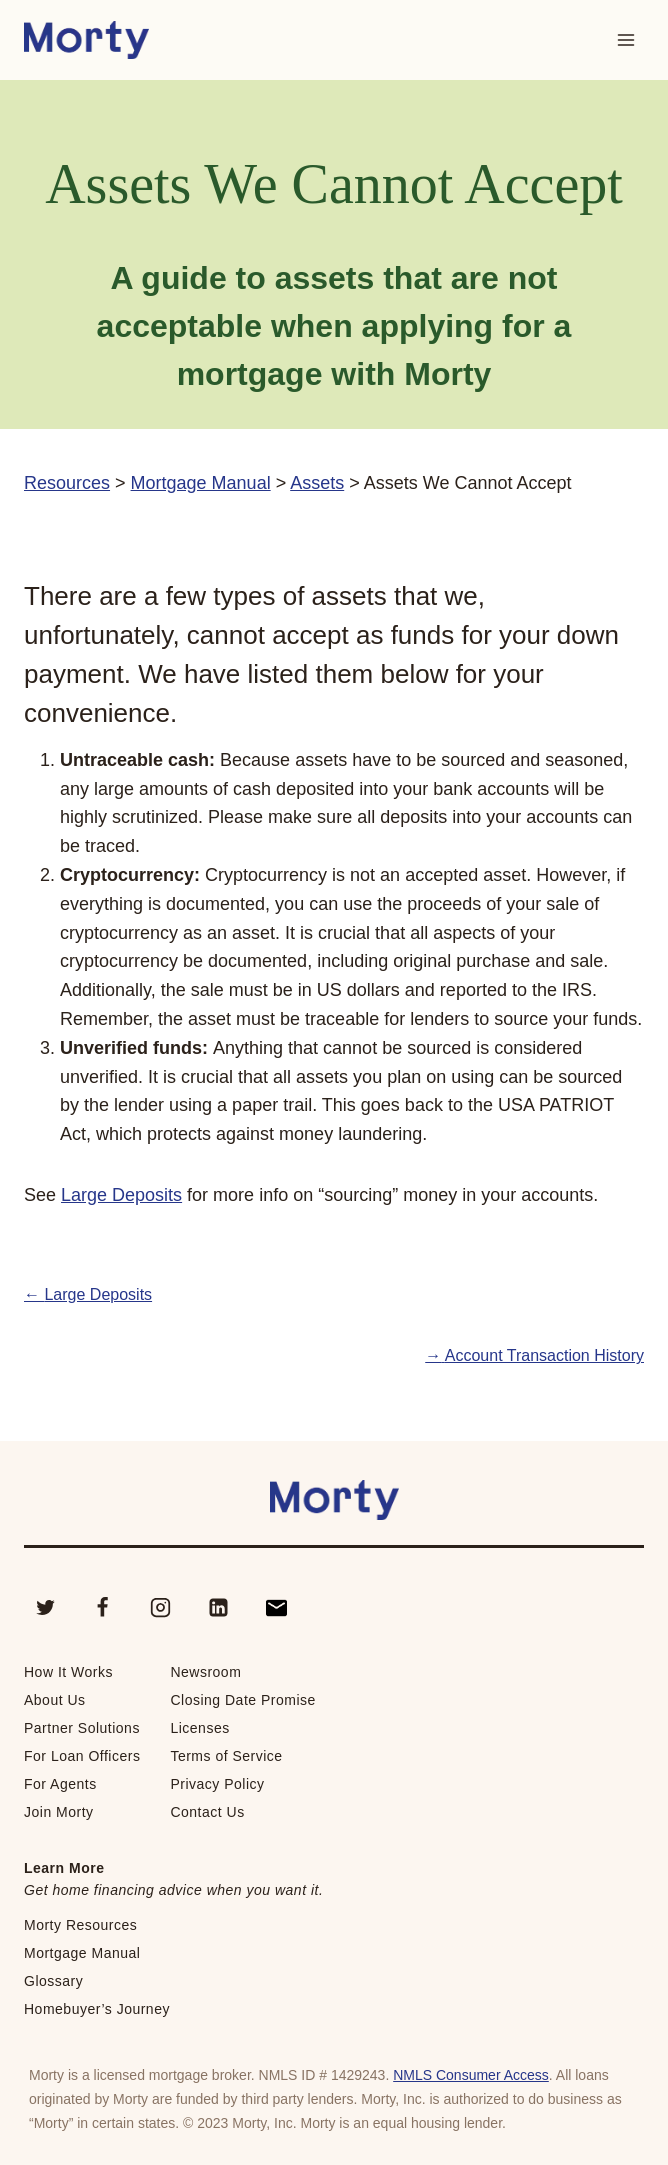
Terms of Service (226, 1756)
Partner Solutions (82, 1728)
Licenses (199, 1728)
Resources (67, 483)
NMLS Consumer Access (471, 2075)
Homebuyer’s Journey (97, 2009)
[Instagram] (161, 1608)
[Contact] (276, 1608)
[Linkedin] (218, 1608)
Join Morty (59, 1812)
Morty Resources (80, 1925)
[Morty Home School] (86, 40)
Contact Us (207, 1812)
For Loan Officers (82, 1756)
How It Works (68, 1672)
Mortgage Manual (201, 483)
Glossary (53, 1981)
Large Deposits (121, 1195)
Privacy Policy (217, 1784)
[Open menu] (625, 39)
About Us (55, 1700)
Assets (317, 483)
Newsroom (205, 1672)
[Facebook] (103, 1608)
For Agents (60, 1784)
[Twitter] (45, 1608)
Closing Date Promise (242, 1700)
